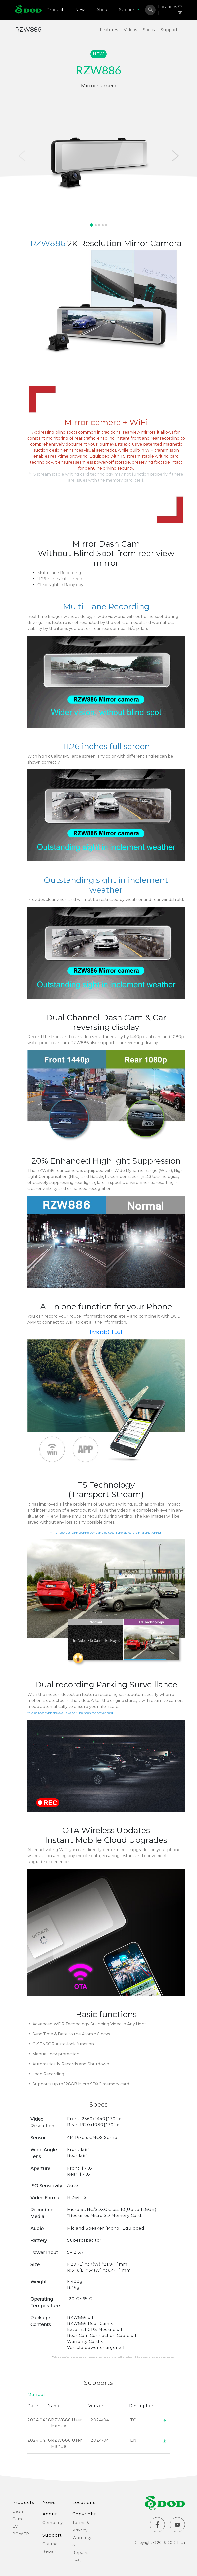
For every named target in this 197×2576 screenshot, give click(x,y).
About (102, 9)
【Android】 (100, 1332)
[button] (175, 155)
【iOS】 (118, 1332)
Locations (168, 6)
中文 (180, 9)
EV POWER (20, 2530)
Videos (130, 29)
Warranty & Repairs (81, 2545)
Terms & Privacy (80, 2526)
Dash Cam (17, 2515)
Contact (50, 2543)
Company (52, 2522)
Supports (170, 29)
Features (109, 29)
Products (56, 9)
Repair (49, 2551)
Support (129, 9)
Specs (149, 29)
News (80, 9)
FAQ (77, 2560)
